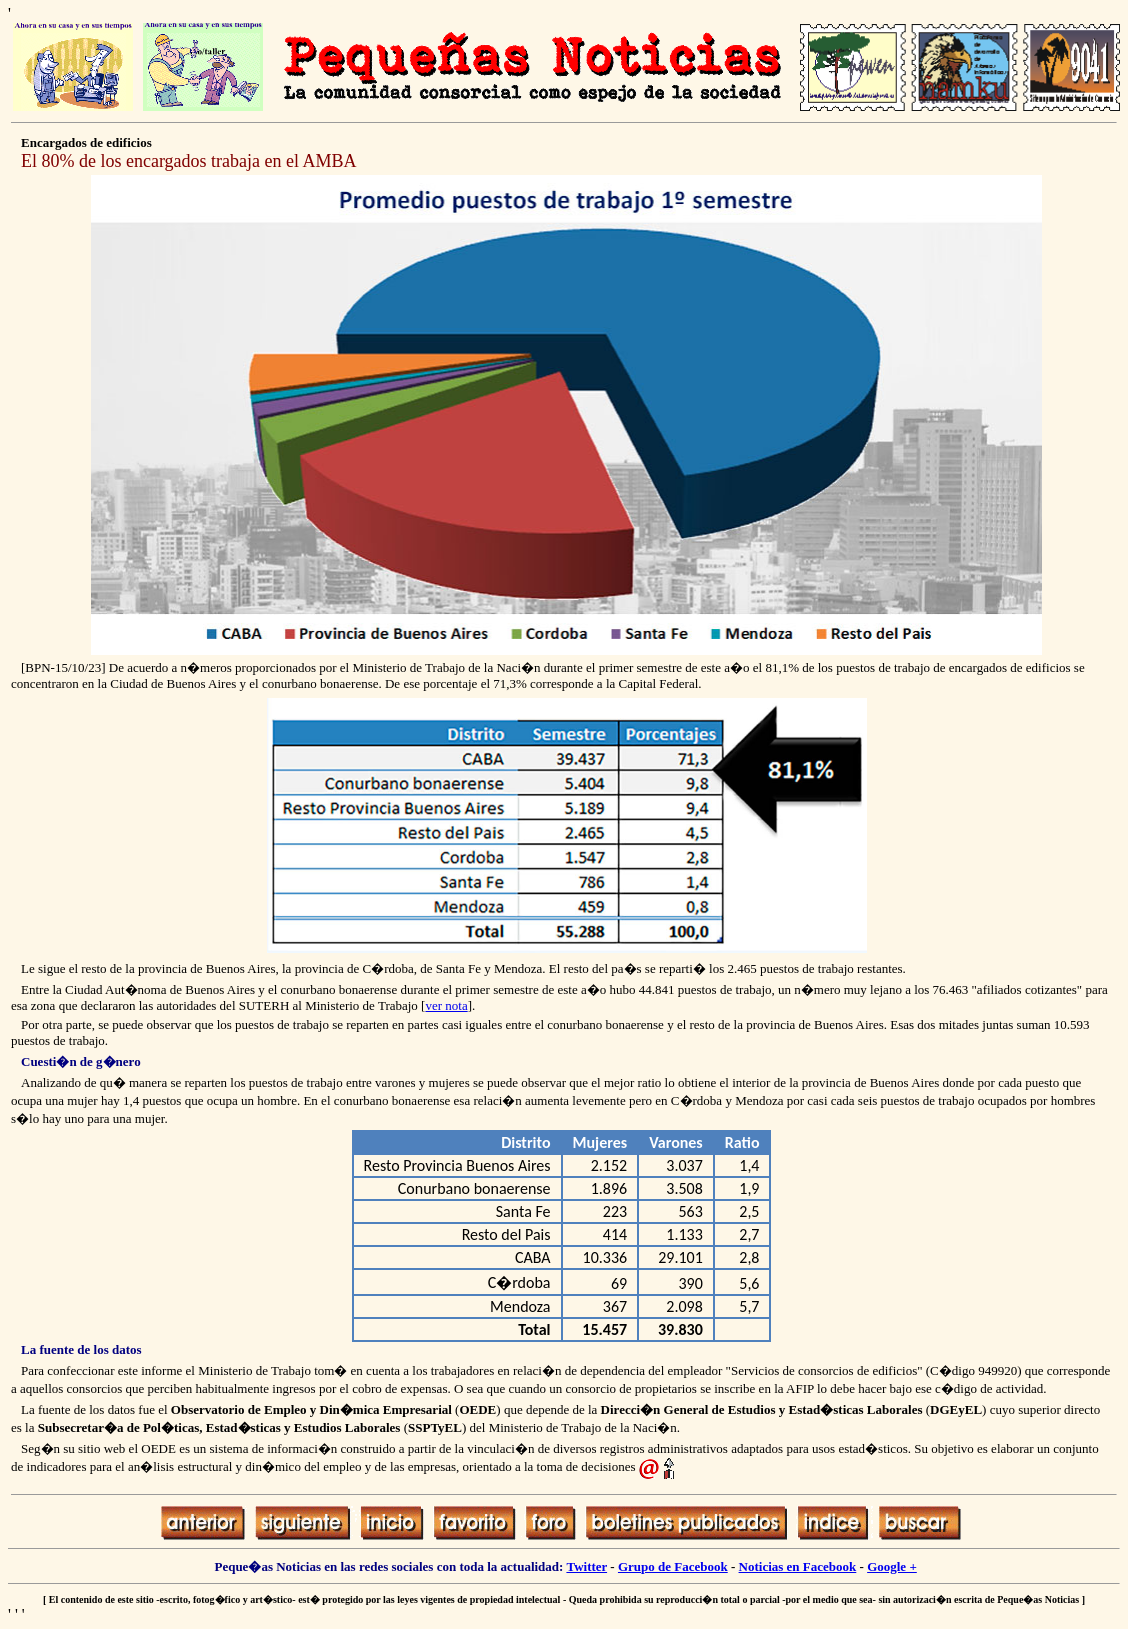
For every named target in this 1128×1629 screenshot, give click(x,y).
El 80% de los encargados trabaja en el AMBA (189, 161)
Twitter (586, 1566)
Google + (892, 1566)
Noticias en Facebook (798, 1566)
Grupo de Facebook (673, 1566)
